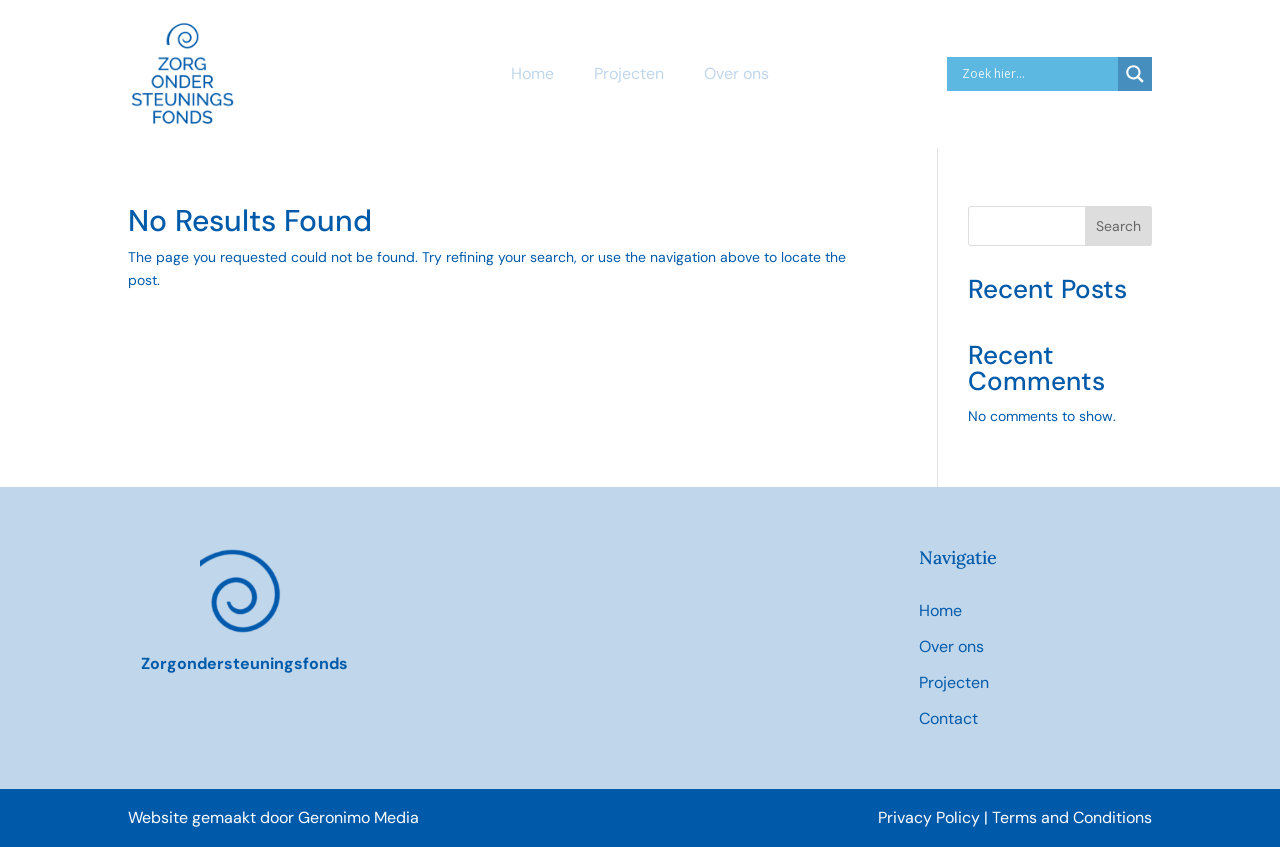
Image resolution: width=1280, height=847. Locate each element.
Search (1118, 226)
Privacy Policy (931, 817)
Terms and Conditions (1072, 817)
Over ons (736, 74)
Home (532, 74)
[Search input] (1037, 74)
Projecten (629, 74)
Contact (948, 718)
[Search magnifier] (1135, 74)
